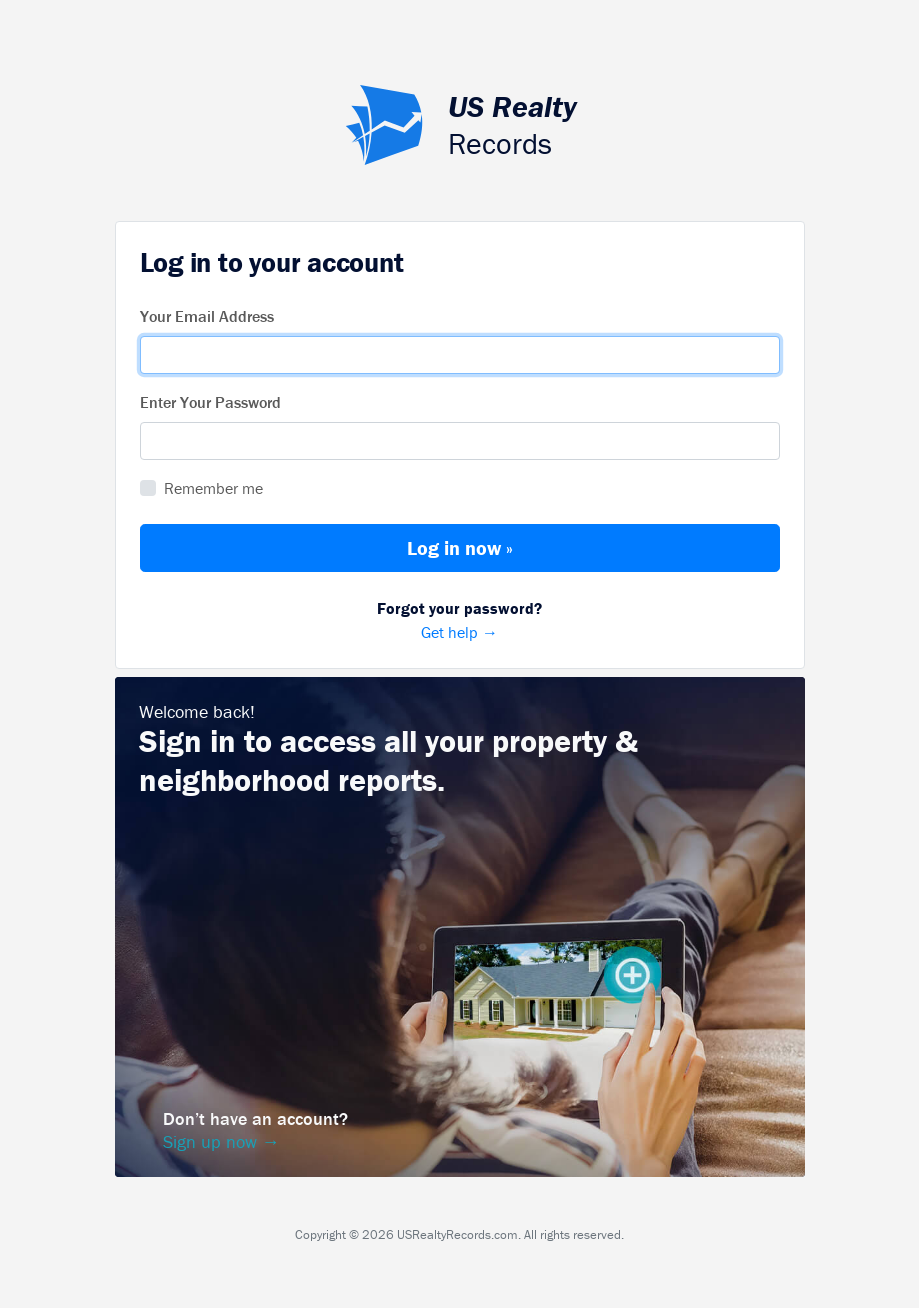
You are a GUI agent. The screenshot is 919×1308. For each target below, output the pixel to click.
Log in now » (460, 547)
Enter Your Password (210, 402)
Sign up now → (221, 1141)
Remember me (213, 488)
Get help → (460, 619)
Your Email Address (207, 316)
